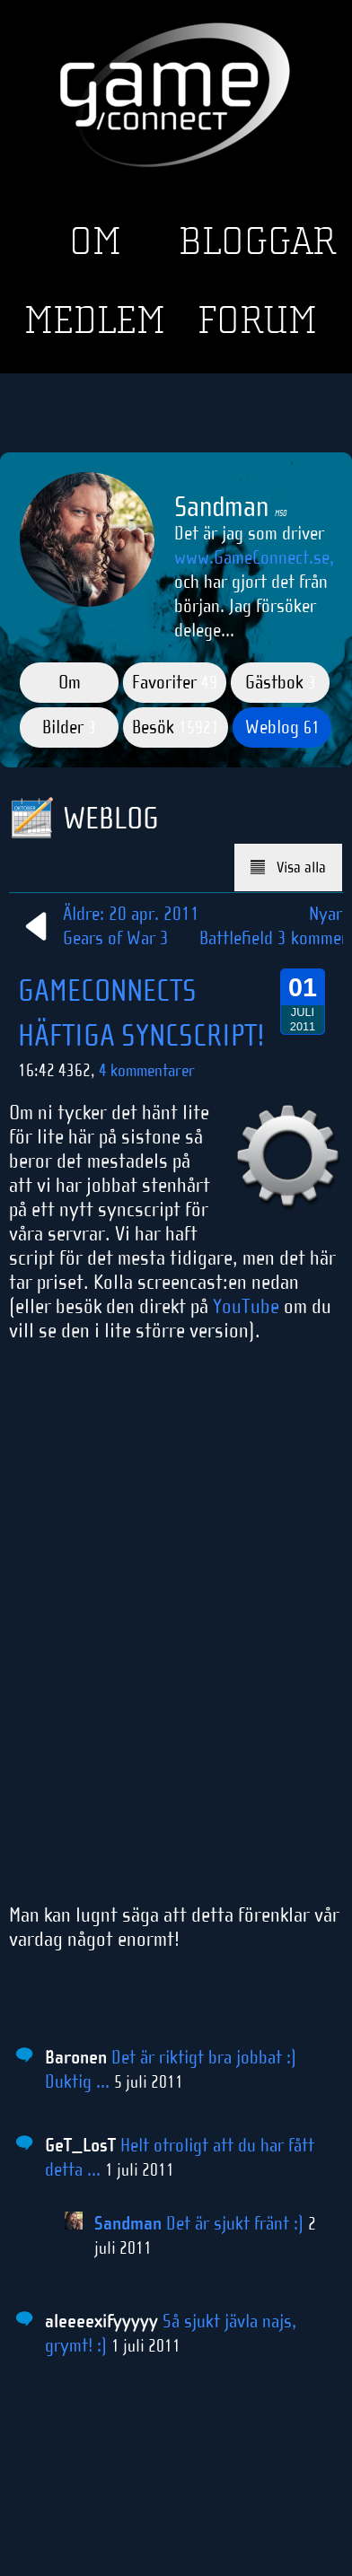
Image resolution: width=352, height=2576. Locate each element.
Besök (175, 727)
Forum (257, 320)
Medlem (94, 320)
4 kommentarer (147, 1070)
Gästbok (280, 682)
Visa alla (289, 867)
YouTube (246, 1306)
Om (95, 241)
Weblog (282, 727)
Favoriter (174, 682)
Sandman (128, 2223)
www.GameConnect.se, (254, 557)
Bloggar (257, 241)
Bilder (69, 727)
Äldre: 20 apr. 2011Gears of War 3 (108, 926)
